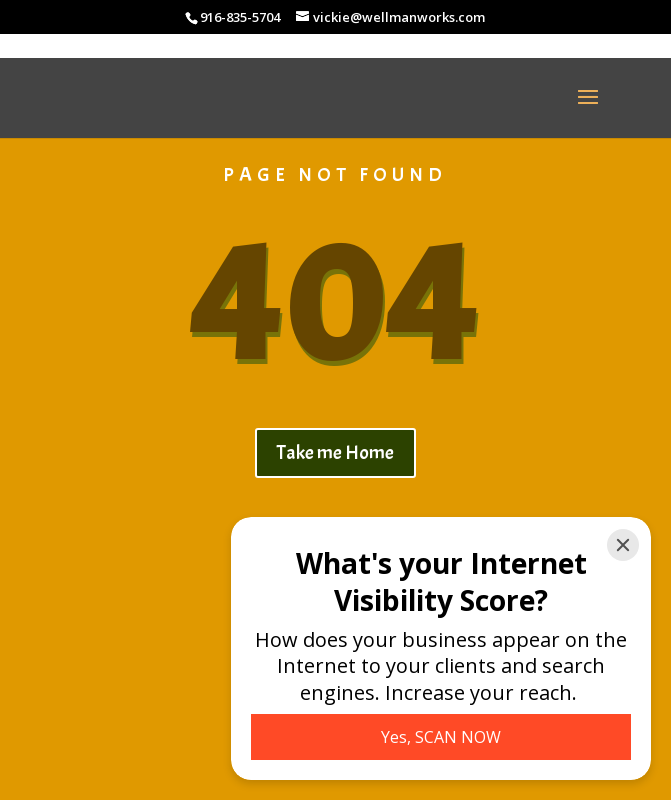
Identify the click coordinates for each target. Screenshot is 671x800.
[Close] (623, 545)
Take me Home (335, 452)
